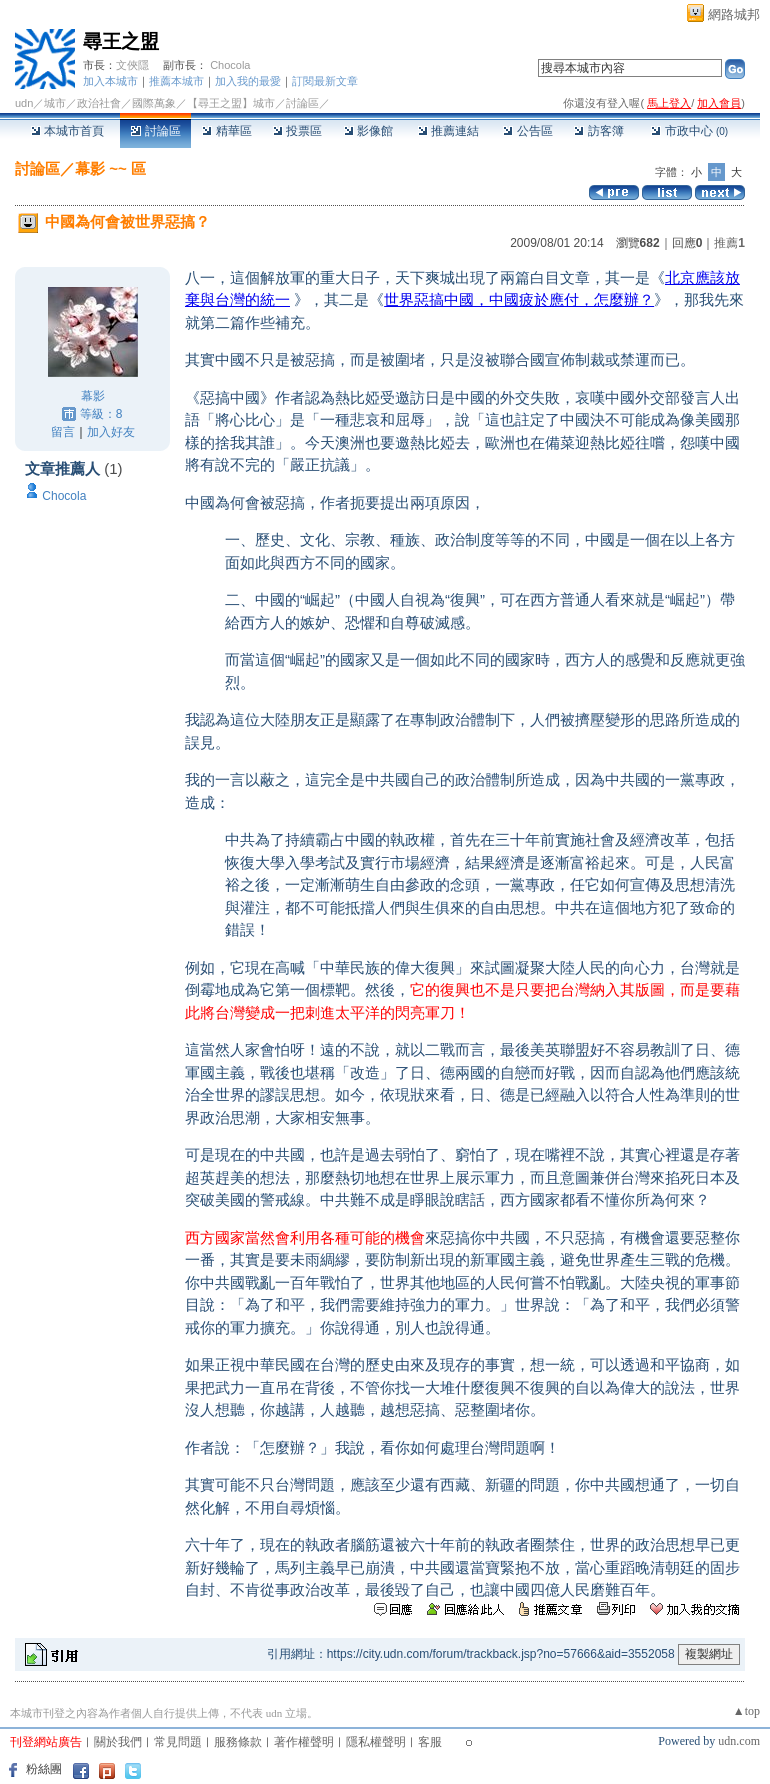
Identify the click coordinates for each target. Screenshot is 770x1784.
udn (24, 103)
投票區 (297, 131)
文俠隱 (132, 65)
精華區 (226, 131)
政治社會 (99, 103)
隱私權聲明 (376, 1742)
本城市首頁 (67, 131)
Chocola (230, 65)
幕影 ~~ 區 (110, 168)
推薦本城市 (176, 81)
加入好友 (111, 432)
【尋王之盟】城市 (231, 103)
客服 (430, 1742)
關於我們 (118, 1742)
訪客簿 (598, 131)
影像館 (368, 131)
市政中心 (689, 131)
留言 (63, 432)
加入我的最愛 (248, 81)
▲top (746, 1711)
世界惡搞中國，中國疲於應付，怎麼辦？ (519, 299)
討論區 (155, 131)
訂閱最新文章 (325, 81)
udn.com (739, 1741)
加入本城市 (110, 81)
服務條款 (238, 1742)
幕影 (93, 396)
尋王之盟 (121, 41)
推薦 (729, 243)
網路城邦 (734, 14)
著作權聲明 (304, 1742)
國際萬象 (154, 103)
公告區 (527, 131)
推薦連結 (448, 131)
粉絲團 (44, 1769)
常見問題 (178, 1742)
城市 (55, 103)
